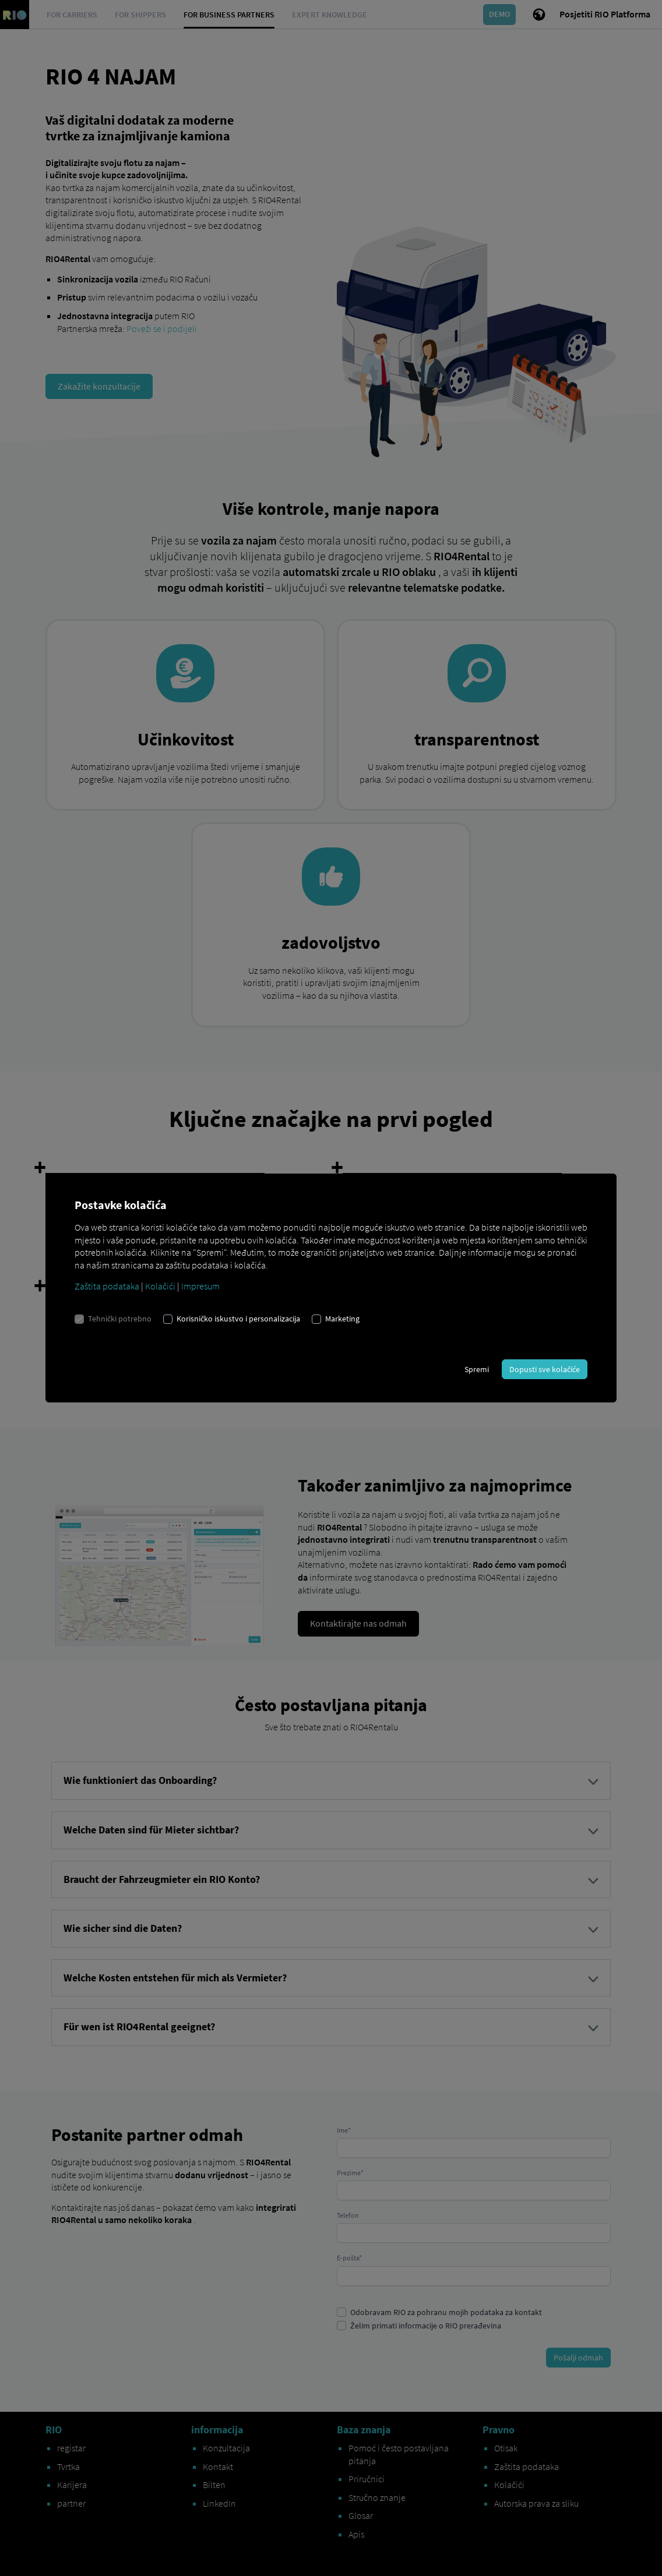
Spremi (476, 1369)
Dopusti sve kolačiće (544, 1369)
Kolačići (160, 1286)
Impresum (200, 1286)
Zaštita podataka (107, 1286)
